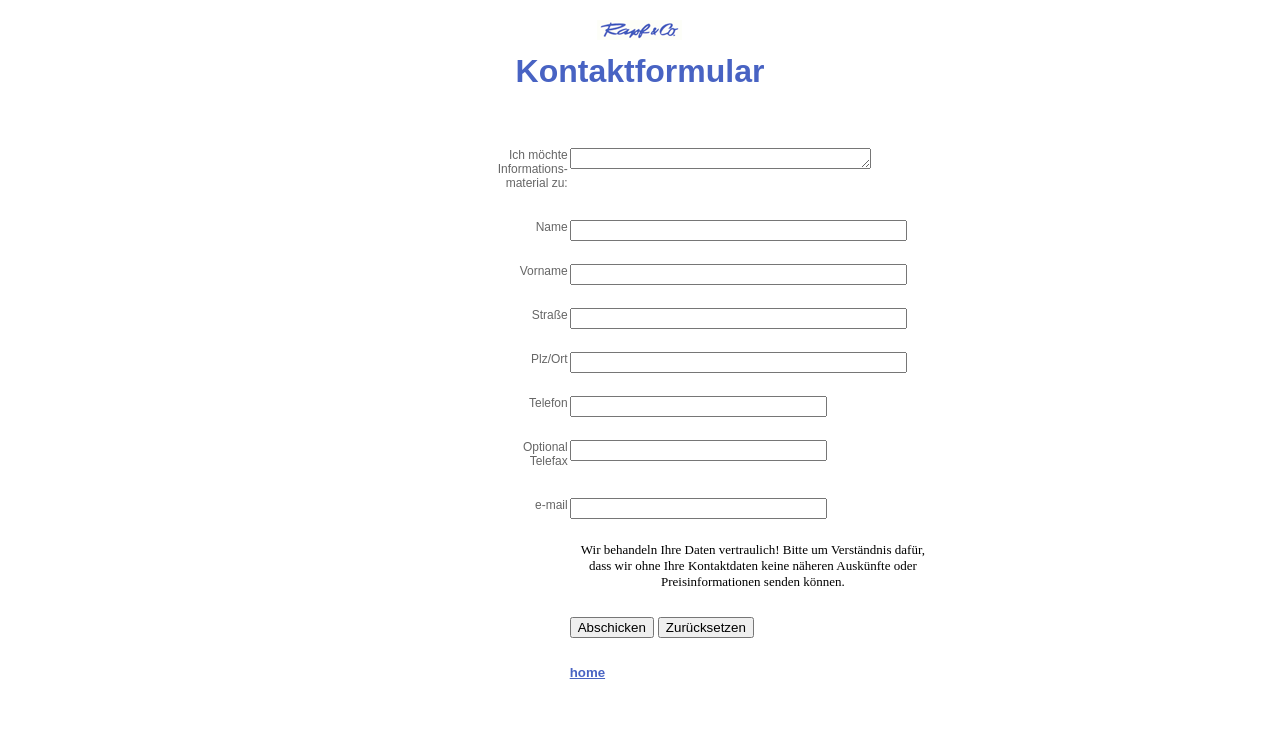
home (587, 672)
